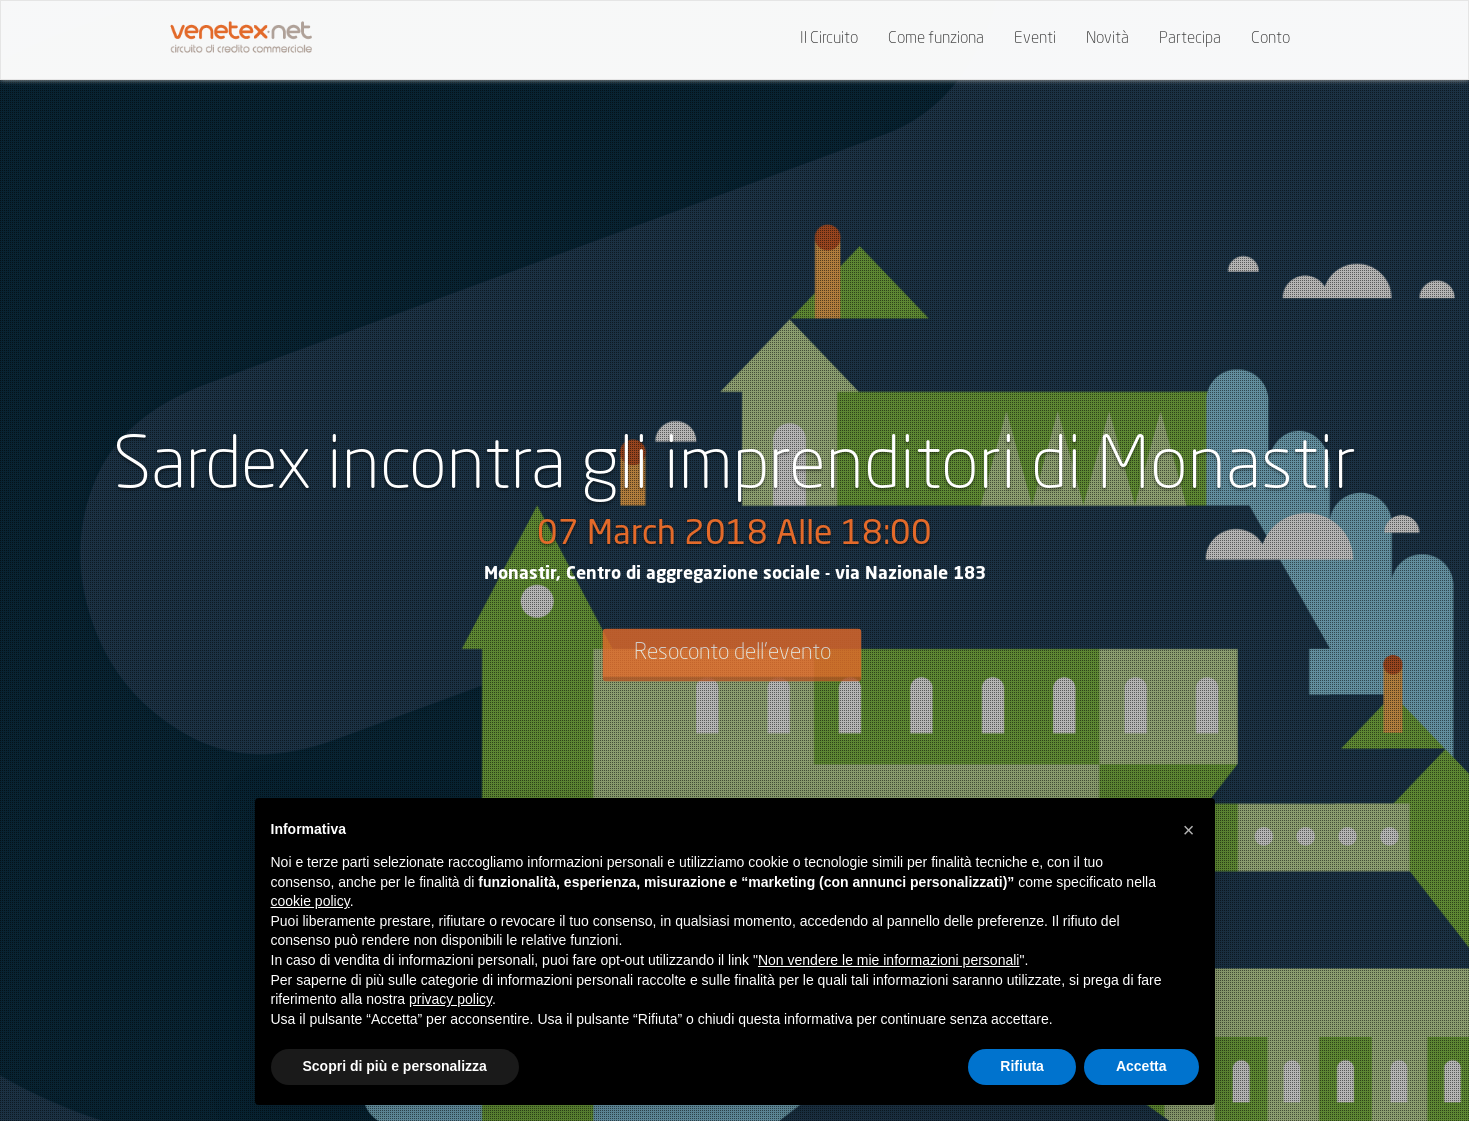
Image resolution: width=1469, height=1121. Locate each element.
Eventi (1035, 39)
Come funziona (936, 39)
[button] (1189, 830)
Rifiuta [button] (1022, 1066)
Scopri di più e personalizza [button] (395, 1066)
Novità (1107, 39)
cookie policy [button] (310, 901)
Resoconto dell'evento (732, 653)
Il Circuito (829, 39)
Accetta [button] (1141, 1066)
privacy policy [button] (450, 999)
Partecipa (1190, 39)
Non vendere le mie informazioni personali (888, 960)
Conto (1270, 39)
